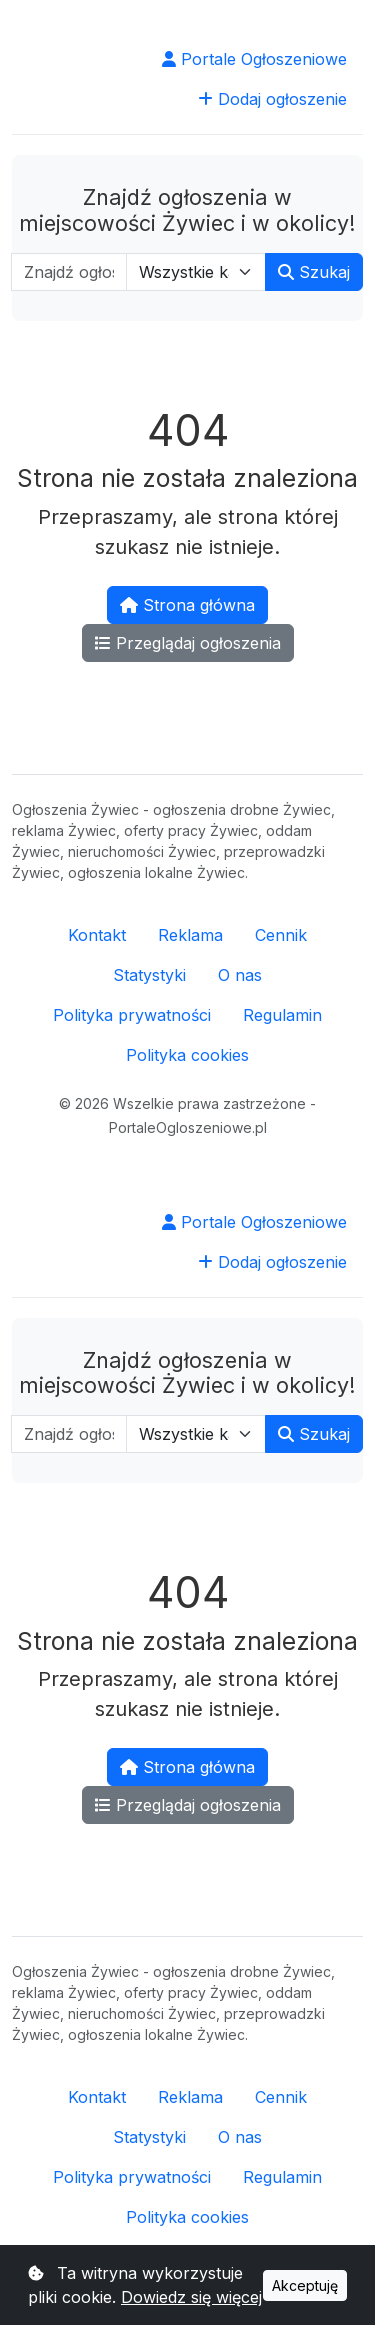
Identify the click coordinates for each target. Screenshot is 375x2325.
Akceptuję (305, 2285)
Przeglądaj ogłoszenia (188, 643)
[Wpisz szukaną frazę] (69, 272)
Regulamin (282, 1015)
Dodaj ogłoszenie (272, 99)
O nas (240, 975)
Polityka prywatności (132, 1015)
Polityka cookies (187, 1055)
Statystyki (149, 975)
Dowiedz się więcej (191, 2297)
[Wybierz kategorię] (196, 272)
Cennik (281, 935)
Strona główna (187, 605)
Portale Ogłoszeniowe (254, 59)
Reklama (190, 935)
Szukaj (314, 272)
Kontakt (97, 935)
